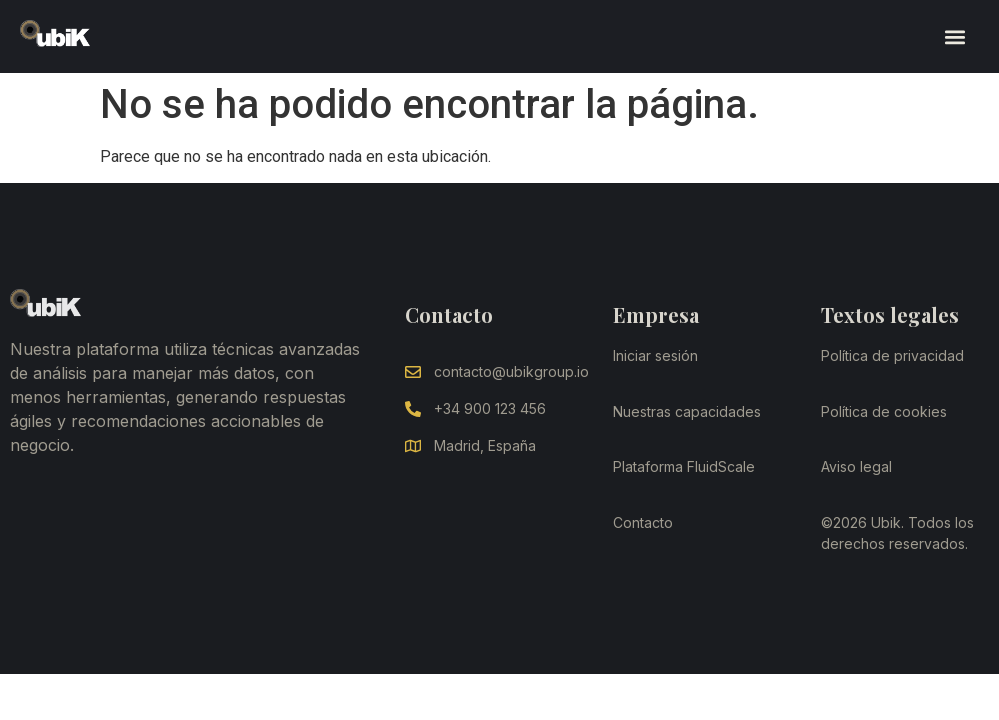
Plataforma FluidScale (684, 466)
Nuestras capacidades (687, 411)
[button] (954, 36)
